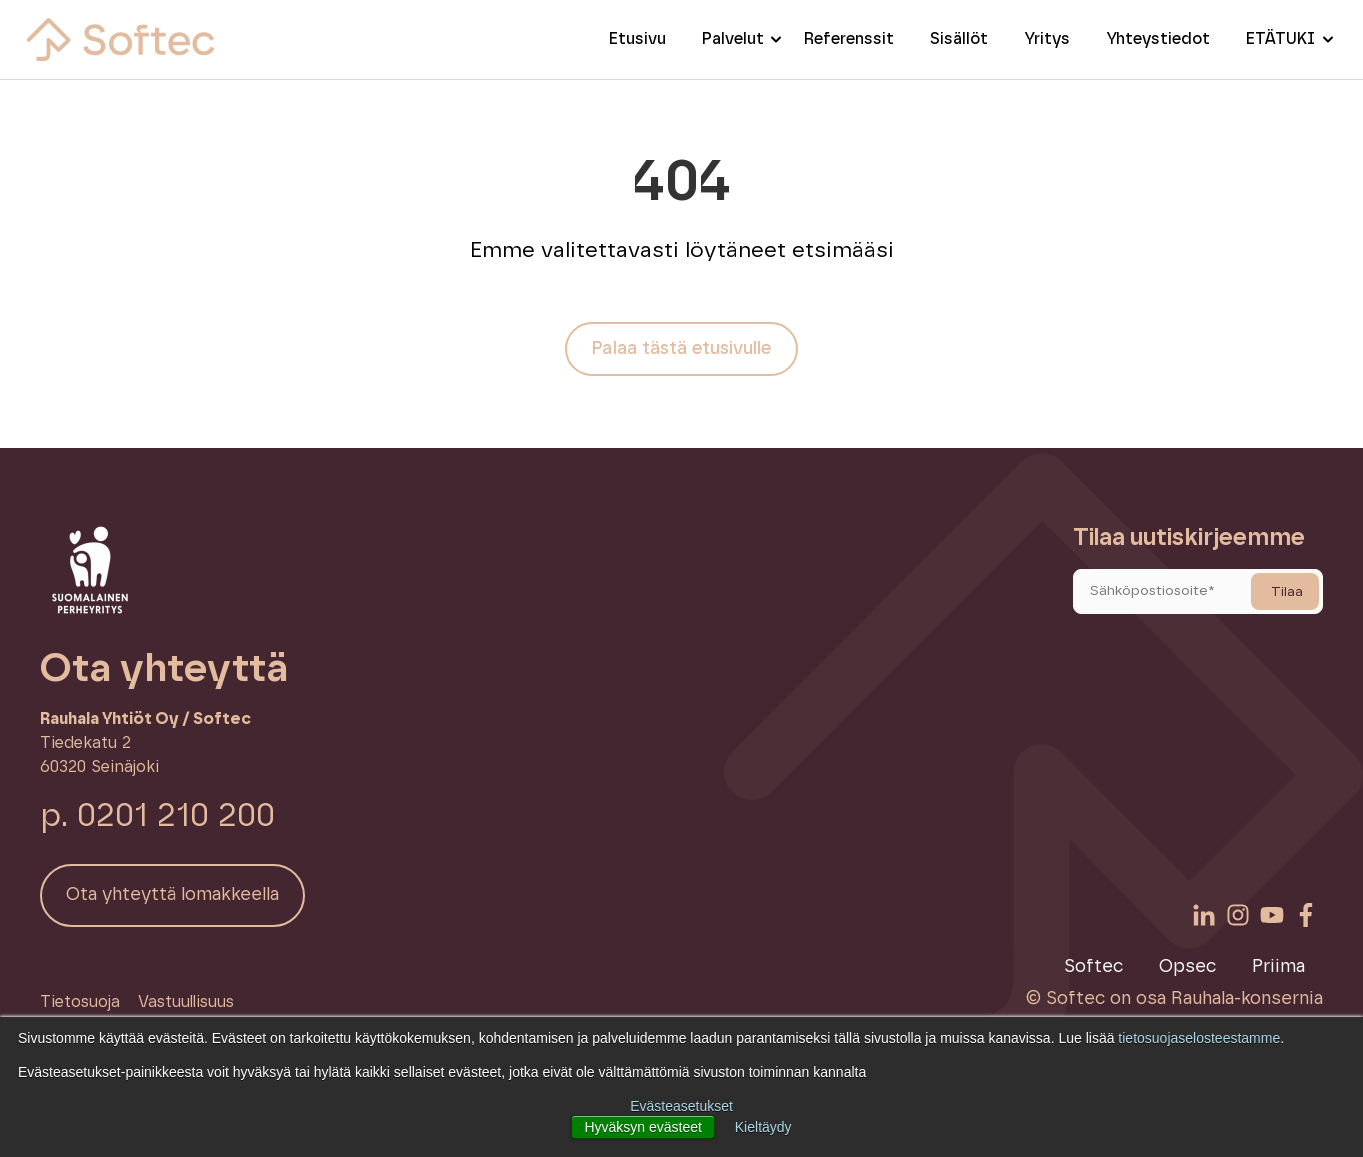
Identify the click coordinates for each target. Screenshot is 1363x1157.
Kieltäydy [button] (763, 1127)
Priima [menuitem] (1278, 967)
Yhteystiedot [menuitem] (1158, 39)
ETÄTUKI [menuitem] (1280, 39)
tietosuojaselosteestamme (1199, 1038)
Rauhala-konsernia (1247, 999)
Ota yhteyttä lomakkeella (172, 895)
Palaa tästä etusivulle (681, 349)
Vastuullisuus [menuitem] (186, 1002)
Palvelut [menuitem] (733, 39)
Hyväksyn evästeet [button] (643, 1127)
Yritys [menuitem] (1047, 39)
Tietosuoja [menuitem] (80, 1002)
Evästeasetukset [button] (681, 1106)
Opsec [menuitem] (1187, 967)
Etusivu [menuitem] (637, 39)
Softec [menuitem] (1093, 967)
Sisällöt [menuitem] (959, 39)
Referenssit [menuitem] (849, 39)
